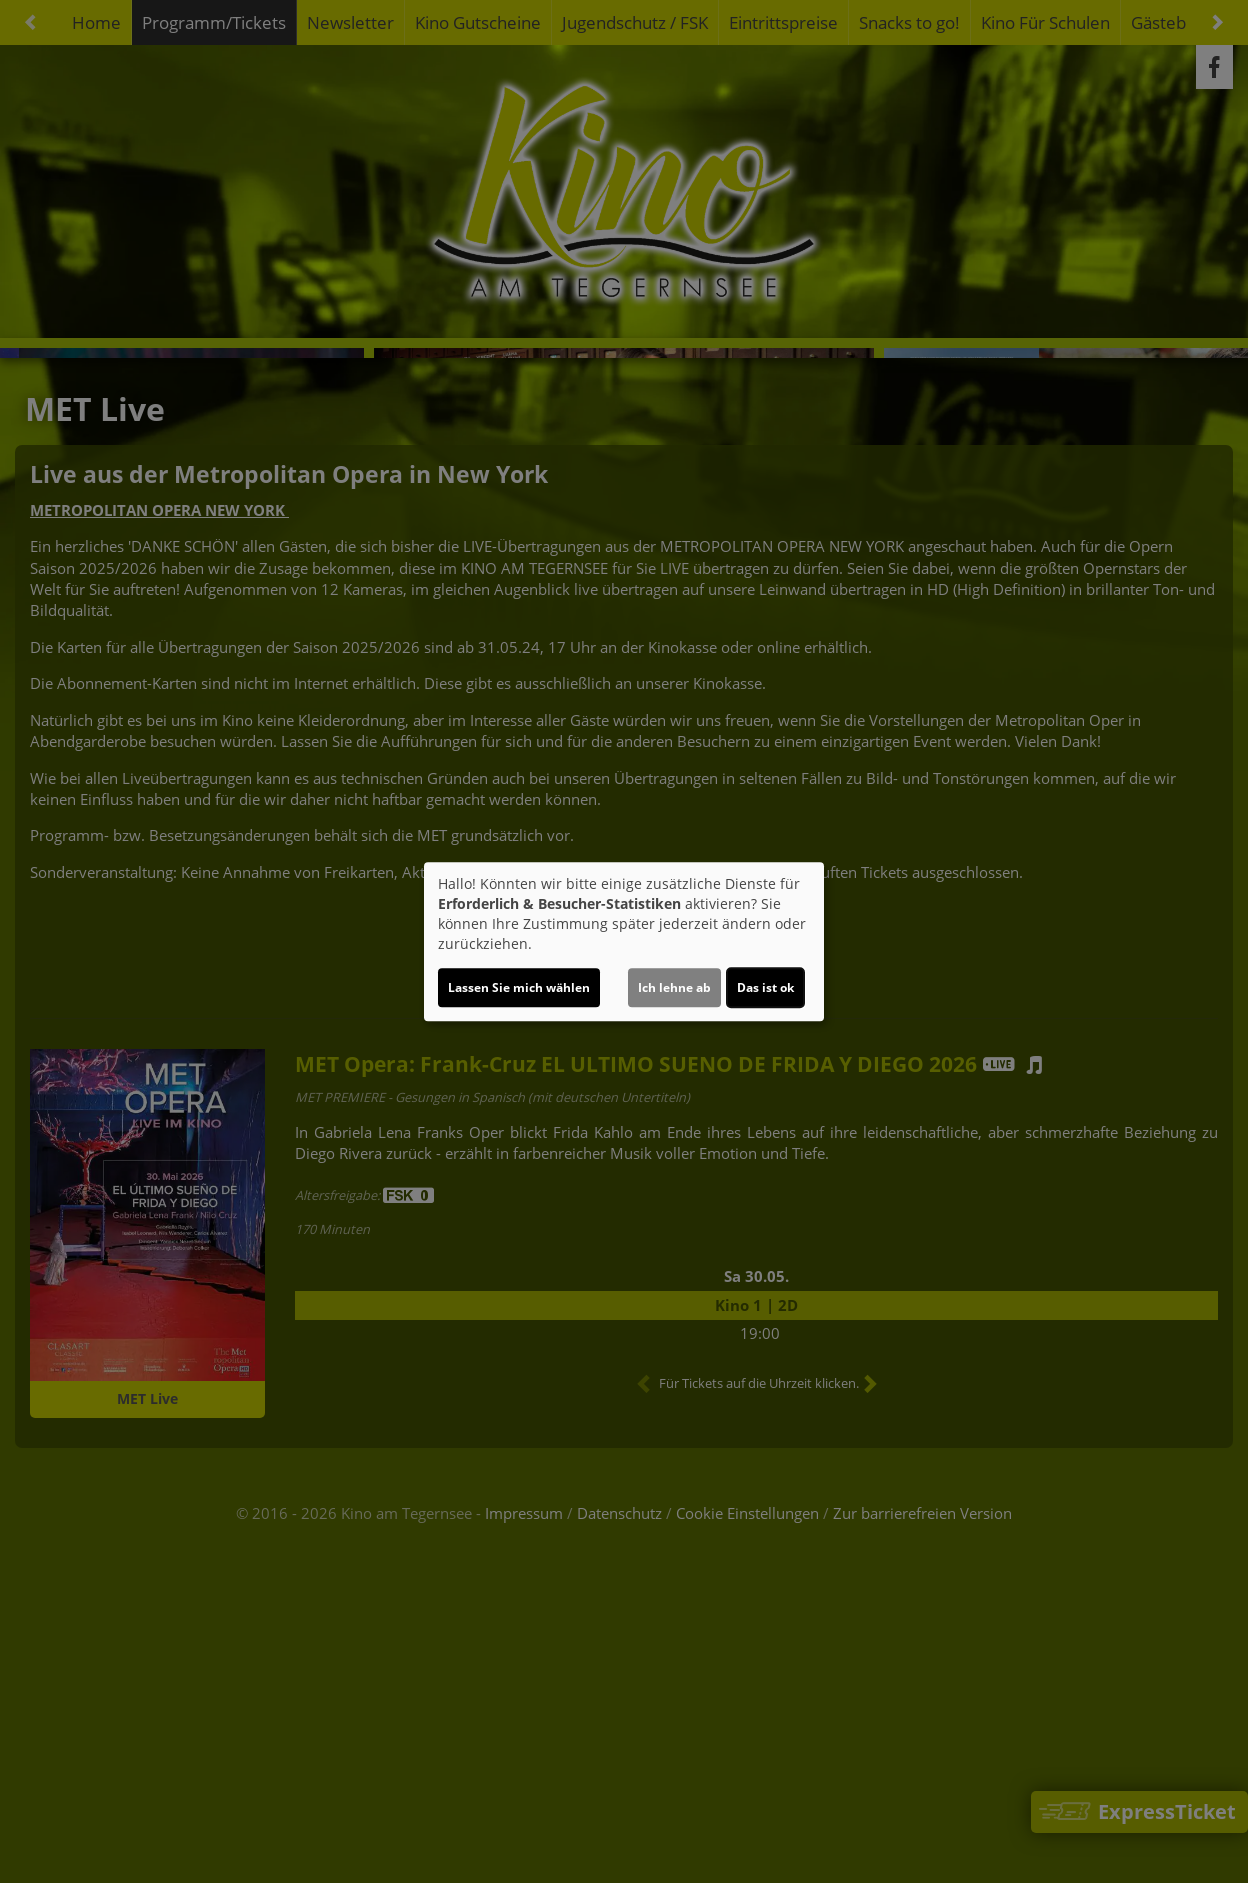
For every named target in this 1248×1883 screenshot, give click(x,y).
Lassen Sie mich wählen (519, 987)
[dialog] (624, 942)
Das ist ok (765, 987)
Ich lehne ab (674, 987)
